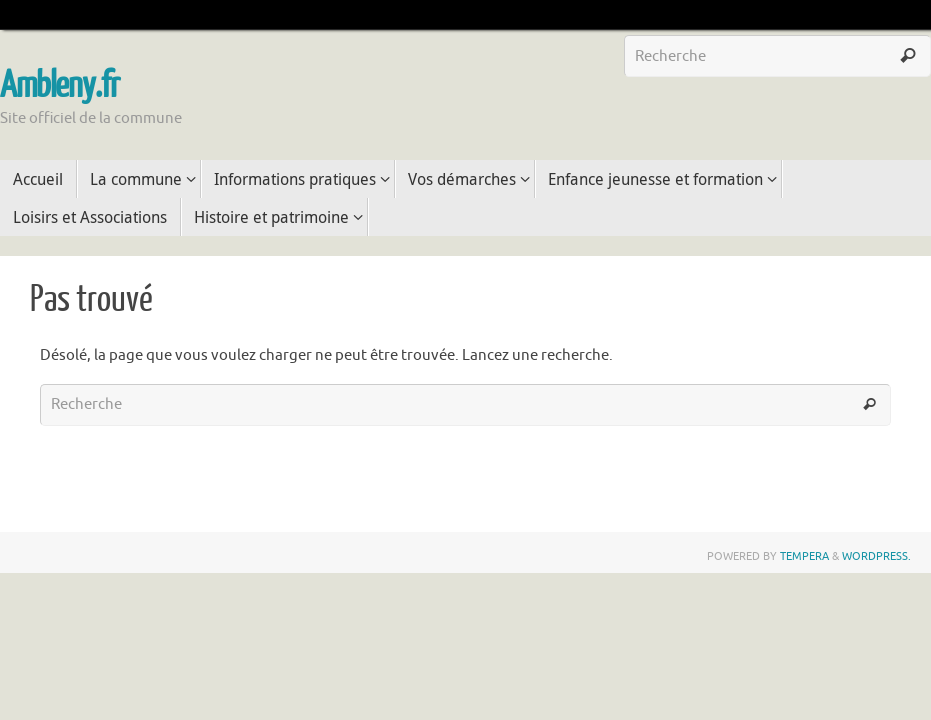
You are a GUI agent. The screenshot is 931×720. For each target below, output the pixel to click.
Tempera (804, 556)
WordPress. (876, 556)
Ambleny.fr (59, 86)
